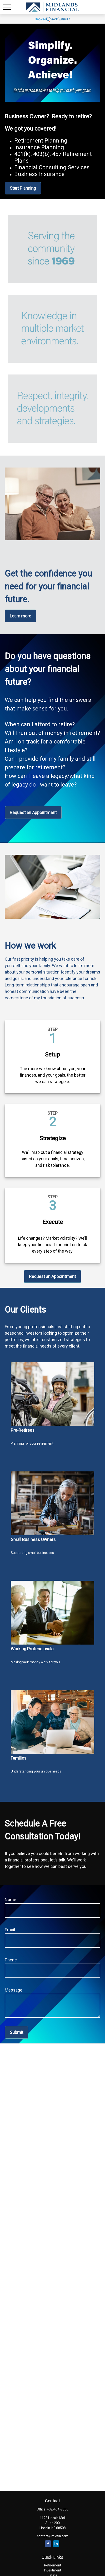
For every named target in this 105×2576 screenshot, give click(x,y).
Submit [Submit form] (16, 2032)
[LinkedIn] (56, 2543)
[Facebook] (48, 2543)
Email (10, 1929)
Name (10, 1899)
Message (13, 1990)
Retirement (52, 2565)
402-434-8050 (57, 2509)
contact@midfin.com (52, 2536)
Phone (11, 1959)
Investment (52, 2570)
